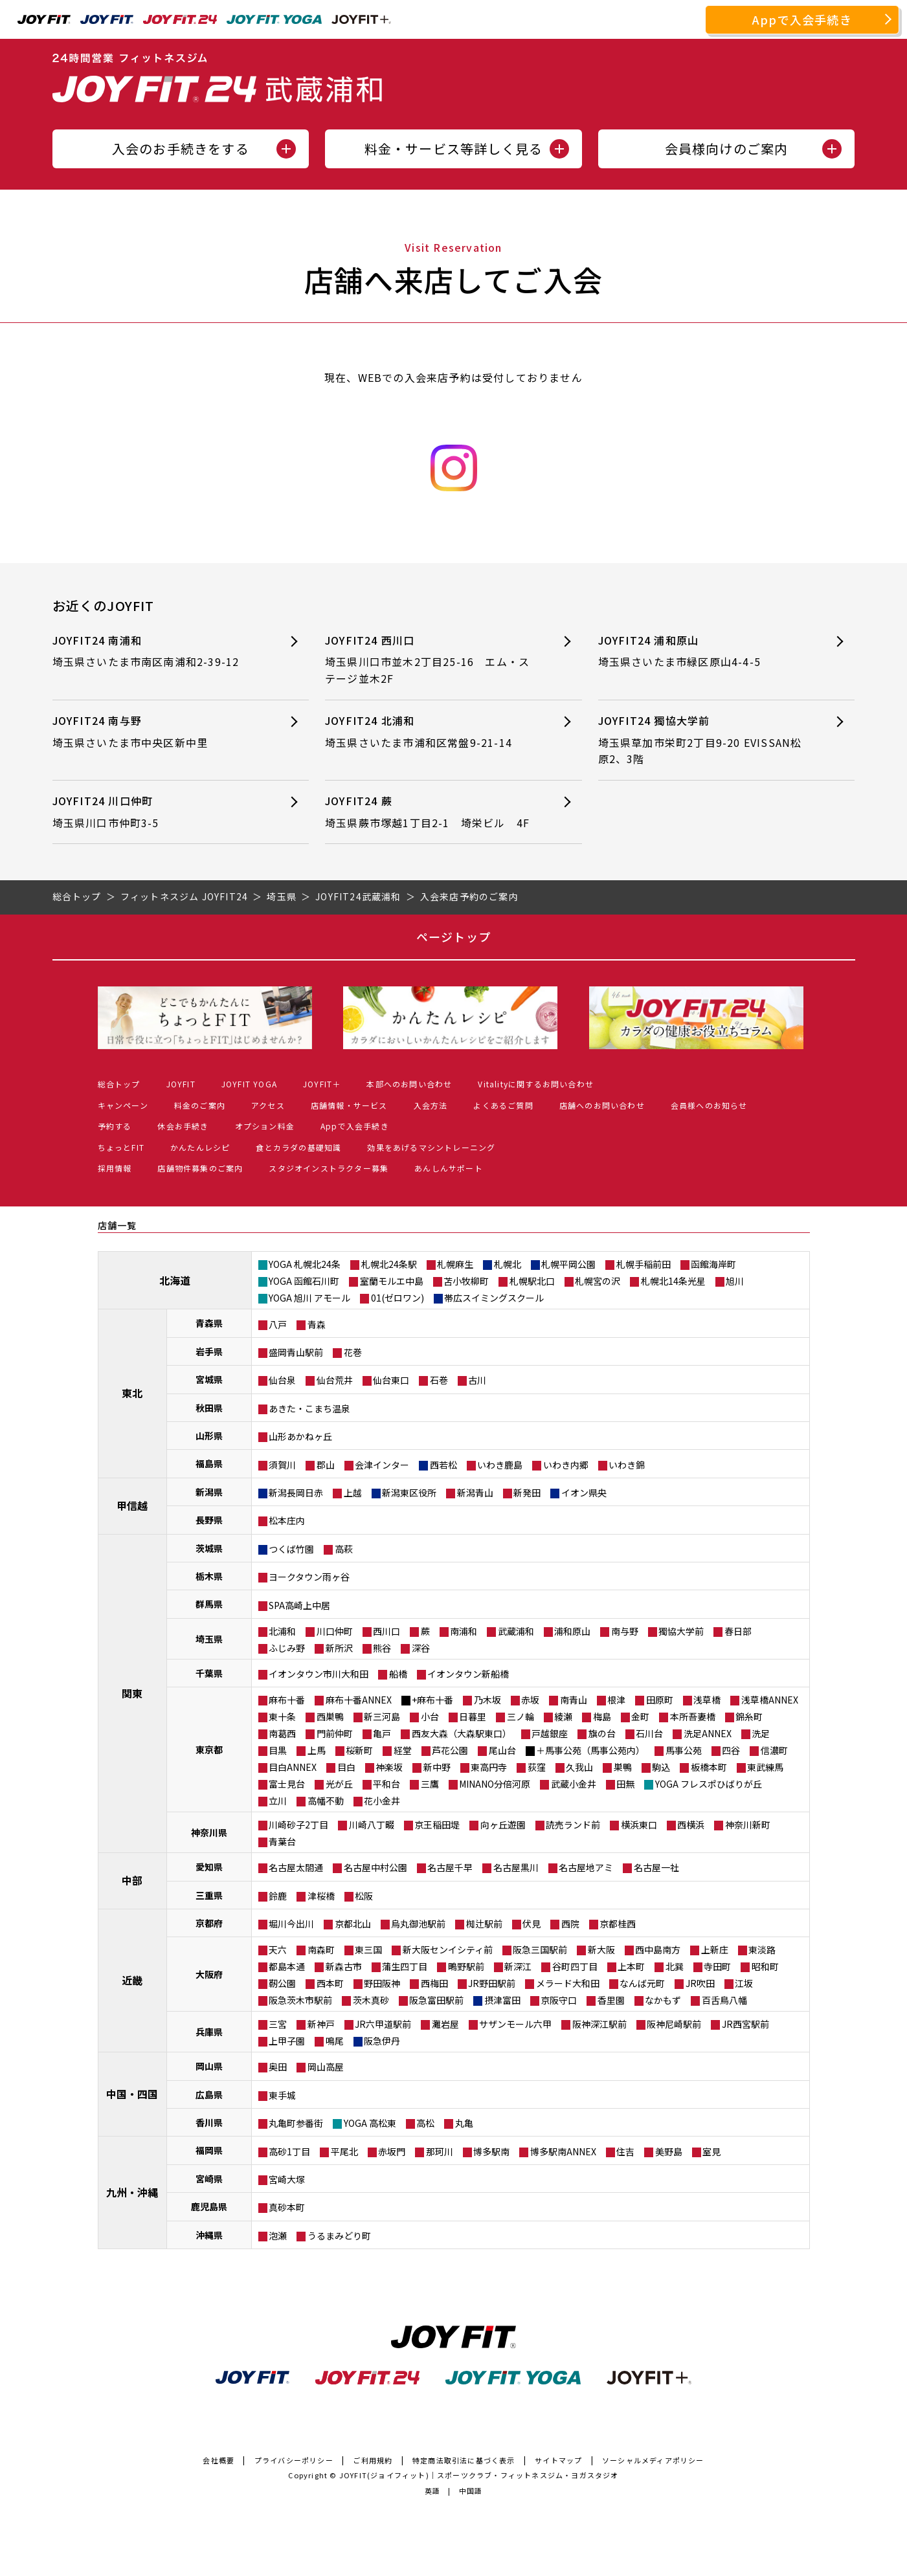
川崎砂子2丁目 (298, 1824)
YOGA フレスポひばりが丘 (708, 1783)
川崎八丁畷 (371, 1824)
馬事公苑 (684, 1750)
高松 (425, 2122)
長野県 (209, 1519)
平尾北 (344, 2151)
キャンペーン (123, 1105)
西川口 (386, 1631)
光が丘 (339, 1783)
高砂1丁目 (289, 2151)
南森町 (321, 1949)
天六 (278, 1949)
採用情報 (115, 1167)
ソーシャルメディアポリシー (653, 2460)
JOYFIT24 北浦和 (430, 732)
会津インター (382, 1464)
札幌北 (507, 1264)
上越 (353, 1492)
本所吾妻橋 (692, 1716)
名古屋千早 (450, 1867)
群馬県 (209, 1603)
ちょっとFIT (121, 1147)
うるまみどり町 (339, 2235)
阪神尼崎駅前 (674, 2023)
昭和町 (765, 1966)
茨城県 (209, 1548)
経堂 (403, 1750)
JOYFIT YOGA (249, 1083)
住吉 (625, 2151)
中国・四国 (132, 2094)
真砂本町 (287, 2207)
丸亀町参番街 (296, 2122)
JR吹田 (700, 1983)
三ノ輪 (520, 1716)
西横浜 (690, 1824)
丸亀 (464, 2122)
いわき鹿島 (499, 1464)
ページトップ (453, 936)
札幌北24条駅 (389, 1264)
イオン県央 (584, 1492)
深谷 (421, 1647)
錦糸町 (749, 1716)
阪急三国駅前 (540, 1949)
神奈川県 (209, 1832)
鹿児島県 (209, 2206)
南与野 (624, 1631)
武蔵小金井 (573, 1783)
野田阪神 (382, 1983)
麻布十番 (287, 1699)
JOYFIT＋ (322, 1083)
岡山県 (209, 2066)
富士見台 (287, 1783)
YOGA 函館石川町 (304, 1280)
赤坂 (530, 1699)
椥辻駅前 (484, 1923)
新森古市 (344, 1966)
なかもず (663, 1999)
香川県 (209, 2122)
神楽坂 (389, 1766)
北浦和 (282, 1631)
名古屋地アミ (586, 1867)
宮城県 (209, 1379)
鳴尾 (335, 2040)
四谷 (731, 1750)
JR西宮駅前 (745, 2023)
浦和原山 (572, 1631)
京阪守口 (559, 1999)
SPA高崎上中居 (299, 1605)
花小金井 (382, 1800)
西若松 (443, 1464)
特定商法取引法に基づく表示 (463, 2460)
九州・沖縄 (132, 2192)
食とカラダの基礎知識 (298, 1147)
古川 (477, 1379)
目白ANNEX (293, 1766)
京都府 (209, 1922)
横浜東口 (639, 1824)
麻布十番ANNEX (359, 1699)
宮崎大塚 (287, 2179)
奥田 (278, 2066)
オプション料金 (265, 1125)
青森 (317, 1324)
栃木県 (209, 1576)
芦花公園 (450, 1750)
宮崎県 (209, 2178)
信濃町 (774, 1750)
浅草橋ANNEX (769, 1699)
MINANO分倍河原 (494, 1783)
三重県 (209, 1895)
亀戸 (382, 1733)
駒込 (661, 1766)
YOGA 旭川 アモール (309, 1297)
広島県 (209, 2094)
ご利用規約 (372, 2460)
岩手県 (209, 1351)
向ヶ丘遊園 (503, 1824)
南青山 (573, 1699)
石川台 (649, 1733)
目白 (346, 1766)
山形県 (209, 1435)
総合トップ (119, 1083)
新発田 (527, 1492)
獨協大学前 (681, 1631)
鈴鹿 (278, 1895)
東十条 (282, 1716)
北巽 (675, 1966)
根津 (616, 1699)
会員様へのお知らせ (709, 1105)
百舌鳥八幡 (724, 1999)
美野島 (668, 2151)
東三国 (368, 1949)
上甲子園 (287, 2040)
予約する (115, 1125)
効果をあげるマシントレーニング (431, 1147)
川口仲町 (335, 1631)
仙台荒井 (335, 1379)
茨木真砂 (371, 1999)
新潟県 (209, 1491)
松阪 (364, 1895)
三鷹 (430, 1783)
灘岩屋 (445, 2023)
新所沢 (339, 1647)
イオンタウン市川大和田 (318, 1673)
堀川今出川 (291, 1923)
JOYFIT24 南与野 (157, 732)
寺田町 (717, 1966)
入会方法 (431, 1105)
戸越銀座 (550, 1733)
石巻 (439, 1379)
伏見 (531, 1923)
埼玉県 (209, 1638)
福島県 (209, 1463)
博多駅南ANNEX (563, 2151)
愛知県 (209, 1866)
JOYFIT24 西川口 (430, 659)
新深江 (518, 1966)
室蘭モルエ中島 (391, 1280)
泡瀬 (278, 2235)
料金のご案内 (199, 1105)
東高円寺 (489, 1766)
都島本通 (287, 1966)
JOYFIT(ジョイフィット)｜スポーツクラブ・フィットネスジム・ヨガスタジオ (479, 2475)
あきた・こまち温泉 (309, 1408)
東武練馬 (765, 1766)
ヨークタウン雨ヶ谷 (309, 1576)
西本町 (330, 1983)
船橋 (398, 1673)
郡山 (326, 1464)
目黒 (278, 1750)
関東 (132, 1693)
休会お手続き (182, 1125)
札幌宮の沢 (597, 1280)
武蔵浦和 (516, 1631)
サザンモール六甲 (515, 2023)
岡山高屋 (326, 2066)
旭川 (735, 1280)
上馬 (317, 1750)
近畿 (132, 1980)
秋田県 (209, 1407)
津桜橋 (321, 1895)
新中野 (437, 1766)
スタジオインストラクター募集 (328, 1167)
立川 (278, 1800)
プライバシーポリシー (293, 2460)
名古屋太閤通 (296, 1867)
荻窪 (537, 1766)
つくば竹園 (291, 1548)
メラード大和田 (567, 1983)
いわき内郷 (565, 1464)
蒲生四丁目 (404, 1966)
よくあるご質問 (503, 1105)
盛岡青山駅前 (296, 1352)
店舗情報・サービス (349, 1105)
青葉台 (282, 1841)
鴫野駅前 (466, 1966)
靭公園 (282, 1983)
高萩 (344, 1548)
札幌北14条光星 (673, 1280)
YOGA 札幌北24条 (305, 1264)
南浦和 (463, 1631)
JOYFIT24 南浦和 (157, 651)
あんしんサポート (448, 1167)
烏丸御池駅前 (418, 1923)
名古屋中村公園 (375, 1867)
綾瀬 (563, 1716)
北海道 (174, 1280)
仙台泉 (282, 1379)
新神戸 (321, 2023)
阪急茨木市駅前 (300, 1999)
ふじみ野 (287, 1647)
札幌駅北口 (532, 1280)
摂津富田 (502, 1999)
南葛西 (282, 1733)
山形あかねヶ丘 (300, 1436)
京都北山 (353, 1923)
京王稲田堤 (437, 1824)
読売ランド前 (573, 1824)
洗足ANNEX (708, 1733)
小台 (430, 1716)
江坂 (744, 1983)
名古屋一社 (656, 1867)
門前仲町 (335, 1733)
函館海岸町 (713, 1264)
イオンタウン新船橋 (468, 1673)
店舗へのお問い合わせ (602, 1105)
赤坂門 (391, 2151)
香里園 (611, 1999)
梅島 (602, 1716)
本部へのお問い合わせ (409, 1083)
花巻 (353, 1352)
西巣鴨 (330, 1716)
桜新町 (359, 1750)
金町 (640, 1716)
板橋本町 (709, 1766)
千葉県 (209, 1673)
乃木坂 (487, 1699)
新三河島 (382, 1716)
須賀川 (282, 1464)
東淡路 (762, 1949)
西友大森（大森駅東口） (461, 1733)
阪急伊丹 (382, 2040)
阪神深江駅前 (599, 2023)
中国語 (471, 2490)
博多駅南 (491, 2151)
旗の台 (602, 1733)
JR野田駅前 (491, 1983)
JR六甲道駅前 (383, 2023)
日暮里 (472, 1716)
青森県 (209, 1322)
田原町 (659, 1699)
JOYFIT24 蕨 (430, 812)
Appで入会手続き (802, 19)
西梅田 (434, 1983)
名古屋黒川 (516, 1867)
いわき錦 (627, 1464)
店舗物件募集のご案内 (200, 1167)
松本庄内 (287, 1520)
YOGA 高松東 (370, 2122)
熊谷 (382, 1647)
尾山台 (502, 1750)
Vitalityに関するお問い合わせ (536, 1083)
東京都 (209, 1749)
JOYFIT (181, 1083)
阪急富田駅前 (436, 1999)
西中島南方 (657, 1949)
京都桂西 (617, 1923)
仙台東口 (391, 1379)
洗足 (761, 1733)
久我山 (579, 1766)
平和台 (386, 1783)
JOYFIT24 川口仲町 (157, 812)
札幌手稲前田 (643, 1264)
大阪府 (209, 1974)
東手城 (282, 2095)
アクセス (268, 1105)
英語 (432, 2490)
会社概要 (218, 2460)
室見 (711, 2151)
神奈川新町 (747, 1824)
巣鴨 (623, 1766)
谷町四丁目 (575, 1966)
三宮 (278, 2023)
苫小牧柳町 (466, 1280)
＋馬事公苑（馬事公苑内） (590, 1750)
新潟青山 (475, 1492)
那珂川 (439, 2151)
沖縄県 (209, 2234)
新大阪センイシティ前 (448, 1949)
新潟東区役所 (409, 1492)
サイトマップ (558, 2460)
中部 (132, 1880)
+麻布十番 (432, 1699)
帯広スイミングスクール (494, 1297)
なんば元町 (642, 1983)
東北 (132, 1393)
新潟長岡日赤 (296, 1492)
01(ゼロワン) (397, 1297)
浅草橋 (707, 1699)
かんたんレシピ (200, 1147)
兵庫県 (209, 2031)
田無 (625, 1783)
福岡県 (209, 2150)
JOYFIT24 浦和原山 (703, 651)
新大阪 (601, 1949)
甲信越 (132, 1505)
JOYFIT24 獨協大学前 (703, 740)
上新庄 (714, 1949)
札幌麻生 (455, 1264)
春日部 (738, 1631)
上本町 (631, 1966)
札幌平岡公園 (568, 1264)
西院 (570, 1923)
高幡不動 (326, 1800)
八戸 (278, 1324)
